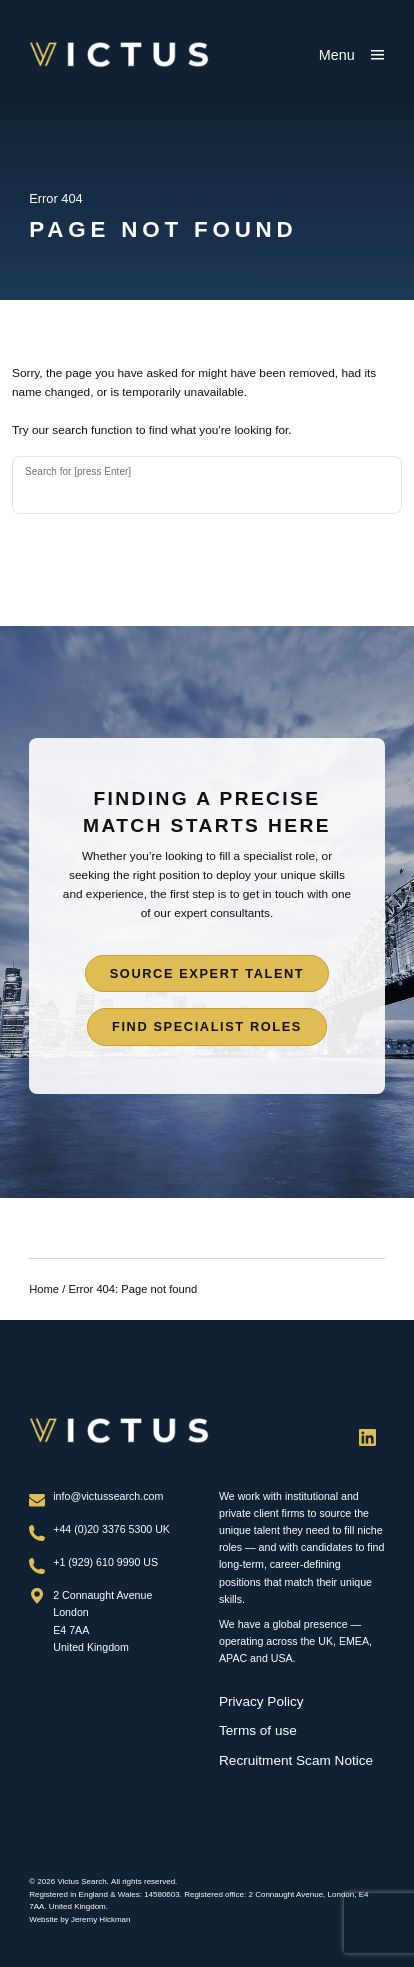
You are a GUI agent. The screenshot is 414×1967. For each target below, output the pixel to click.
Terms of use (258, 1730)
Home (44, 1289)
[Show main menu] (352, 55)
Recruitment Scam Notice (296, 1760)
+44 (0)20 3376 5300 (104, 1529)
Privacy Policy (261, 1701)
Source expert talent (207, 973)
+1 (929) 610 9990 (98, 1562)
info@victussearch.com (108, 1496)
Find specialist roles (207, 1026)
